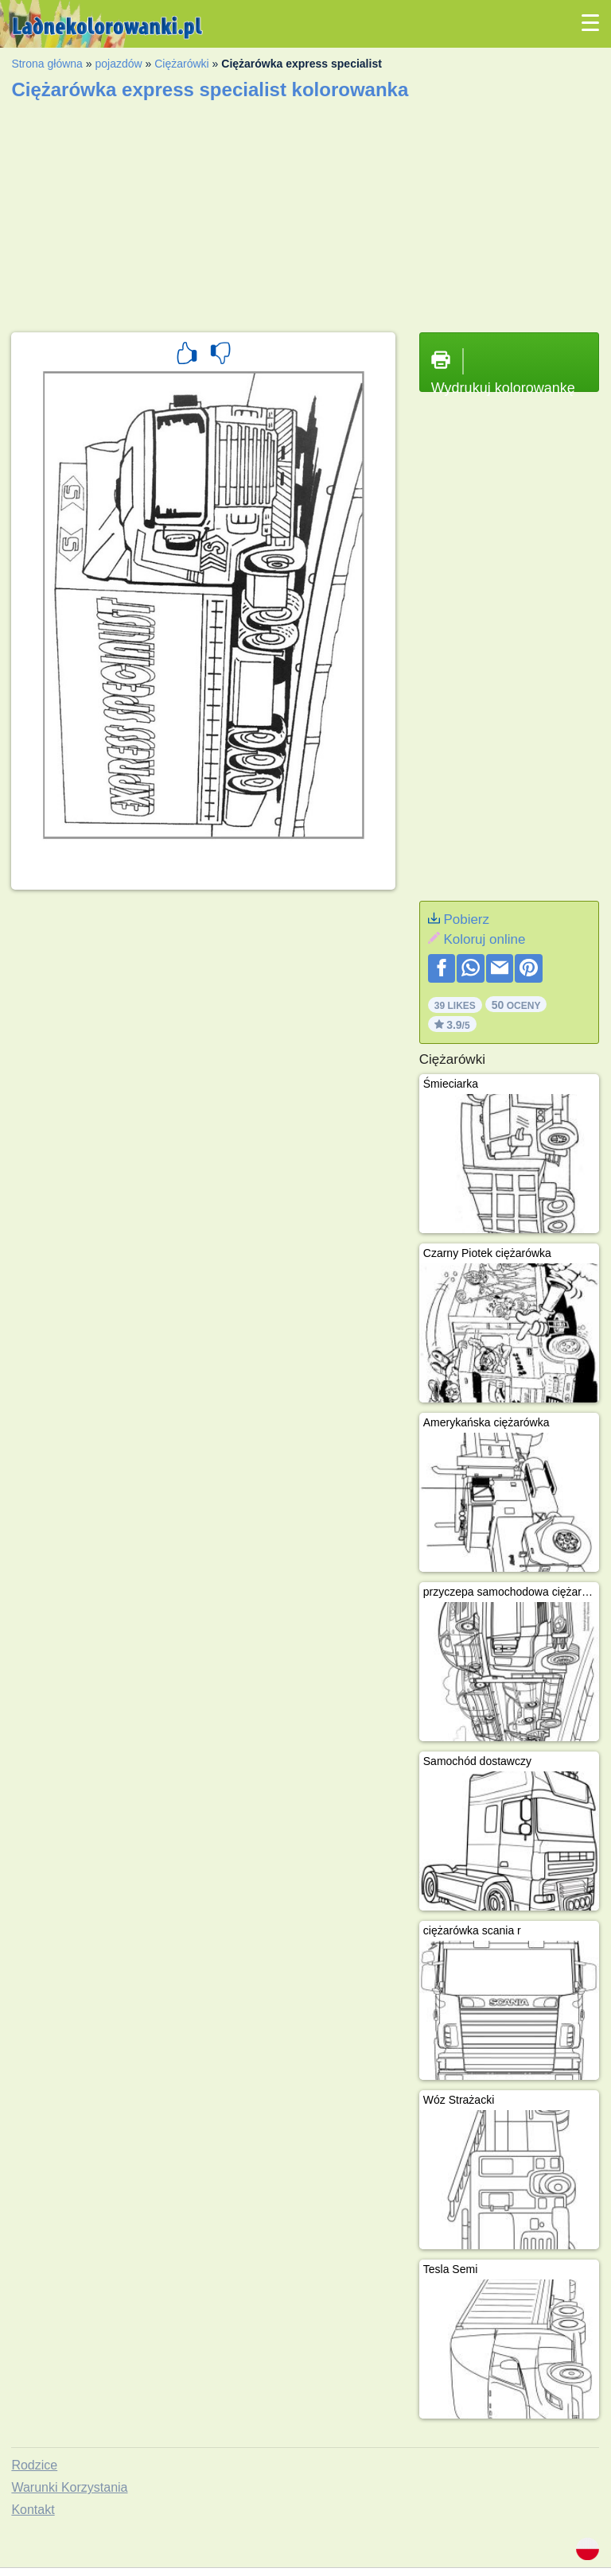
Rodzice (34, 2465)
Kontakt (32, 2509)
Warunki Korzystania (69, 2487)
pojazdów (118, 63)
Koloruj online (484, 939)
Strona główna (47, 63)
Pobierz (466, 919)
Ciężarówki (181, 63)
